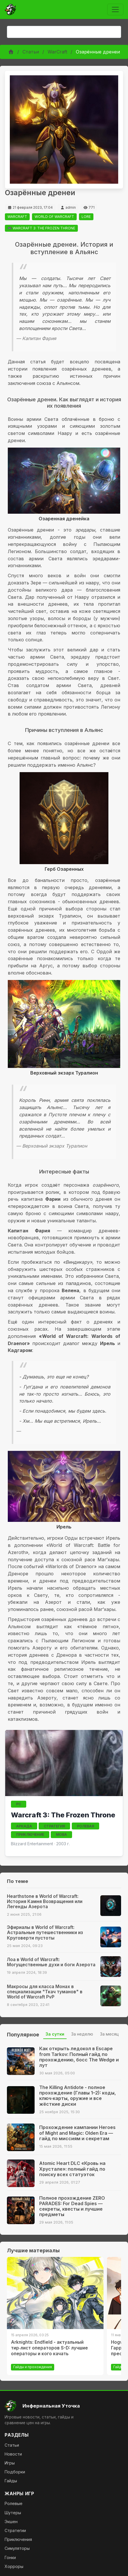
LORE (86, 216)
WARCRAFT (17, 216)
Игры (10, 2462)
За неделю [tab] (82, 2034)
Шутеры (13, 2512)
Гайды (11, 2480)
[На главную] (64, 2406)
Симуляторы (17, 2548)
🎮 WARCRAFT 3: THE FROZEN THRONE (41, 228)
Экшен (11, 2521)
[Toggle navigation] (115, 9)
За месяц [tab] (109, 2034)
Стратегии (15, 2530)
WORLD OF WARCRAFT (54, 216)
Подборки (15, 2471)
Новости (13, 2454)
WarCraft (57, 52)
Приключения (18, 2539)
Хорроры (14, 2566)
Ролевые (13, 2503)
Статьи (30, 52)
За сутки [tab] (55, 2034)
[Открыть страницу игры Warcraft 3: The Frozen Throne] (64, 1763)
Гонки (10, 2557)
